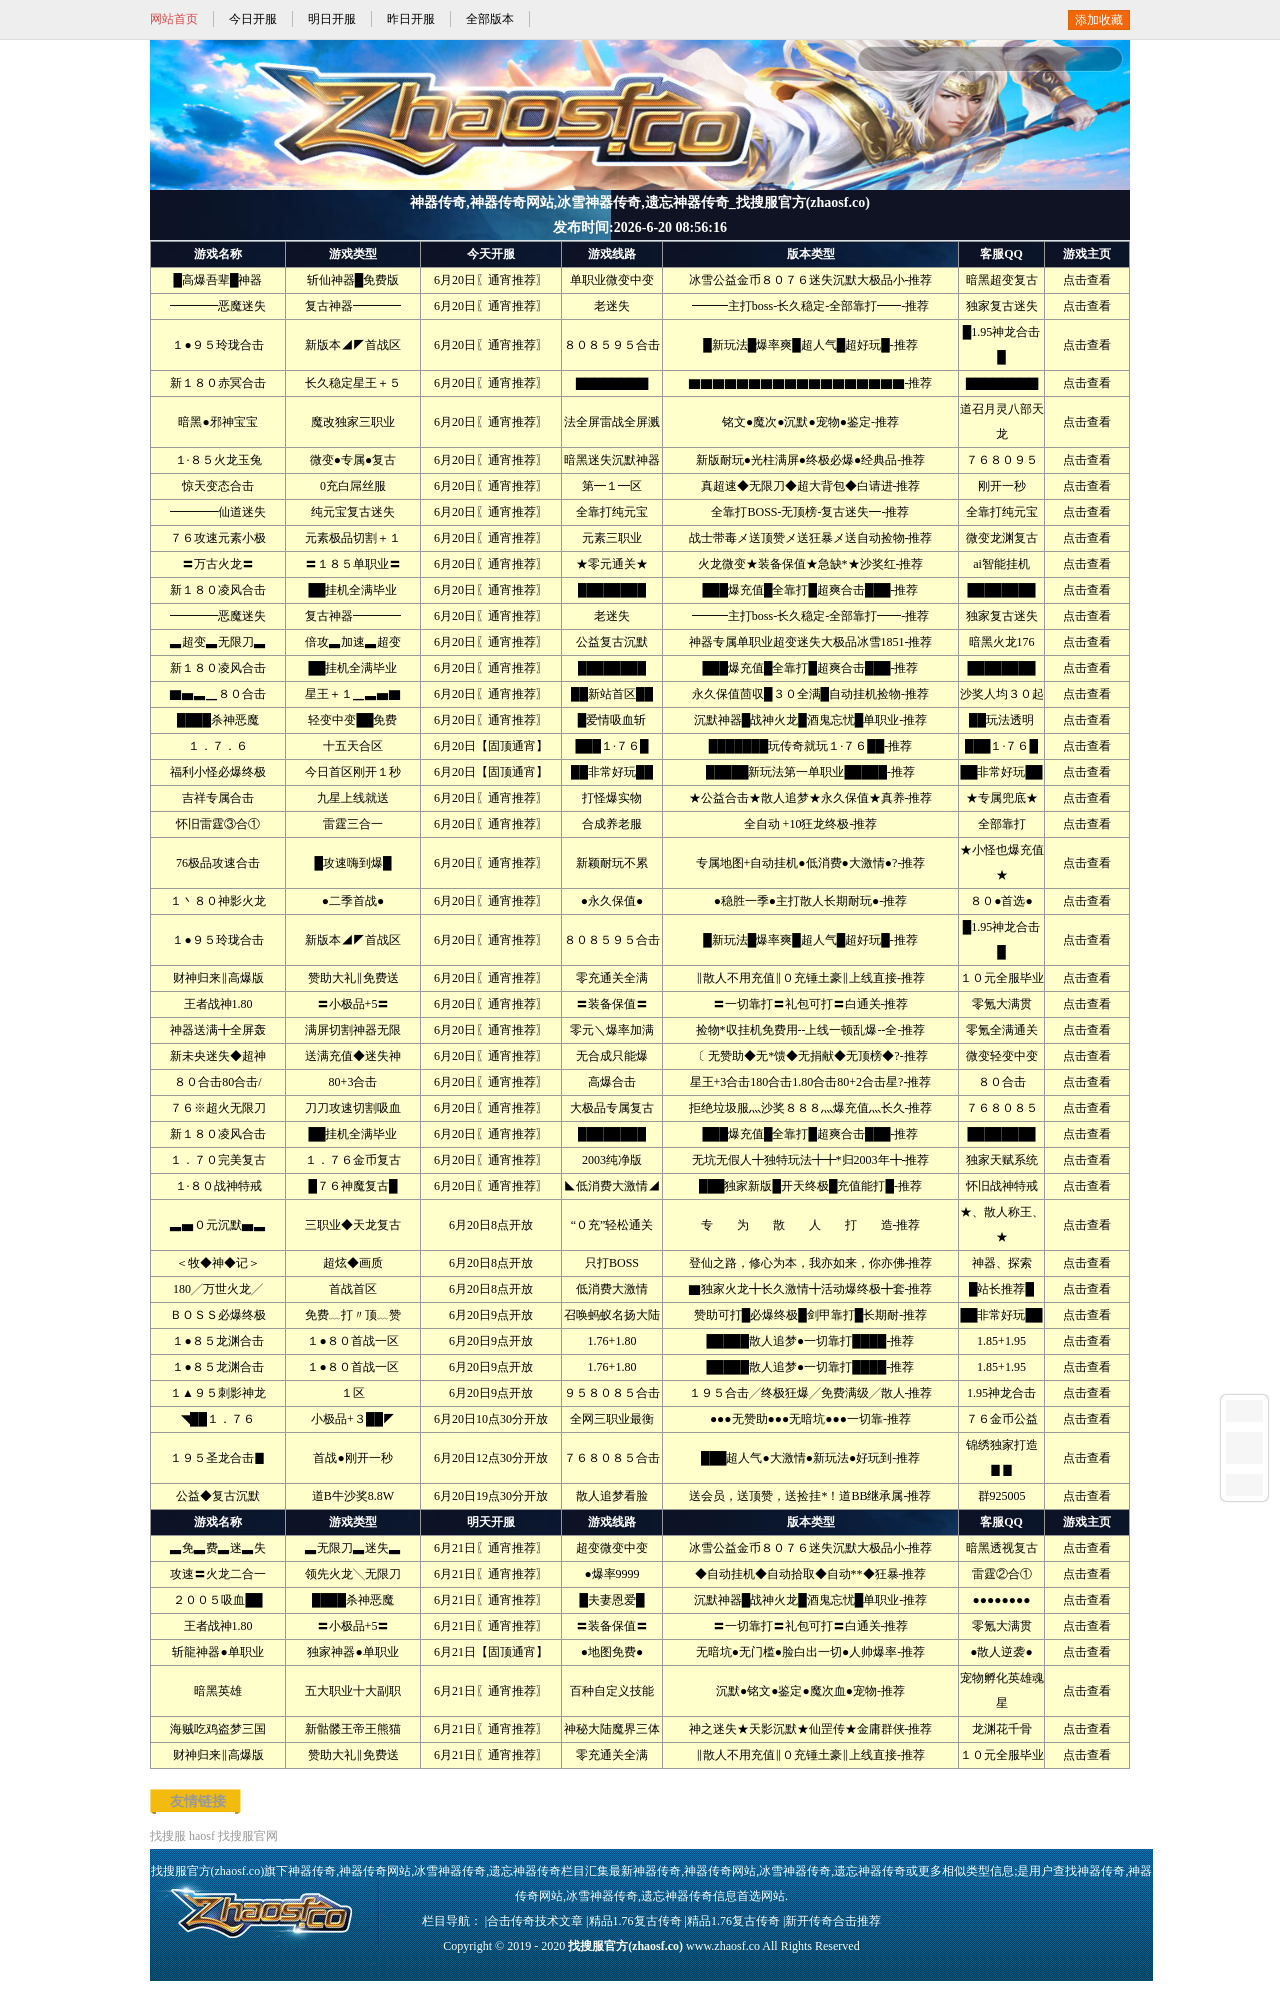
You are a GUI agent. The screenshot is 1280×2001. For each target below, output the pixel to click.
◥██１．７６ (218, 1419)
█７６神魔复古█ (352, 1186)
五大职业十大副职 (353, 1691)
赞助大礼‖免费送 (353, 978)
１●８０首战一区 (352, 1341)
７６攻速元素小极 (218, 538)
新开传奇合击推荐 (833, 1921)
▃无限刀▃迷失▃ (353, 1548)
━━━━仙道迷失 (218, 512)
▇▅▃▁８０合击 (218, 694)
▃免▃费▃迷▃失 (218, 1548)
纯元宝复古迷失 (353, 512)
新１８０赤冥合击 (218, 383)
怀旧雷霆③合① (218, 824)
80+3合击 (353, 1082)
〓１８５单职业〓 (353, 564)
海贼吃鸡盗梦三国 (218, 1729)
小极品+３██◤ (353, 1419)
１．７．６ (218, 746)
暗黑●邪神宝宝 (217, 422)
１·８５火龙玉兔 (218, 460)
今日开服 (253, 19)
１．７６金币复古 (353, 1160)
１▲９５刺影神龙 (218, 1393)
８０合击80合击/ (217, 1082)
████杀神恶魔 (218, 720)
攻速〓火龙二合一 (218, 1574)
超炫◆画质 (353, 1263)
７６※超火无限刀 (218, 1108)
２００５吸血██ (217, 1600)
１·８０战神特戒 (218, 1186)
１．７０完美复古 (218, 1160)
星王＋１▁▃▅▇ (353, 694)
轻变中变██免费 (352, 720)
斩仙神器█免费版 (353, 280)
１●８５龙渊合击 (217, 1341)
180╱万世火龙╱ (218, 1289)
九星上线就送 (353, 798)
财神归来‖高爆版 (218, 978)
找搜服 (168, 1836)
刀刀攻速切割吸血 (353, 1108)
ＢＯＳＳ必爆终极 (218, 1315)
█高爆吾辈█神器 (217, 280)
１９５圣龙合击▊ (218, 1458)
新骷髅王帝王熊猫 (353, 1729)
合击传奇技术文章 (535, 1921)
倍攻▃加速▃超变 (353, 642)
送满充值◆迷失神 (353, 1056)
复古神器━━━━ (353, 306)
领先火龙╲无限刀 (353, 1574)
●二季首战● (353, 901)
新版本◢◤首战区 (353, 345)
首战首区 (353, 1289)
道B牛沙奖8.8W (353, 1496)
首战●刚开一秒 (352, 1458)
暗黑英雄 (218, 1691)
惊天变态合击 (218, 486)
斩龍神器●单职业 (217, 1652)
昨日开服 (411, 19)
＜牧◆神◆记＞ (218, 1263)
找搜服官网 (248, 1836)
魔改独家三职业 (353, 422)
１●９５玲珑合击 (217, 345)
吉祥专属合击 (218, 798)
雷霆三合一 (353, 824)
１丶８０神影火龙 (218, 901)
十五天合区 (353, 746)
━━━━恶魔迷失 (218, 306)
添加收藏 (1099, 20)
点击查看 (1087, 280)
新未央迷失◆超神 (218, 1056)
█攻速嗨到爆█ (352, 863)
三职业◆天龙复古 (353, 1225)
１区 (353, 1393)
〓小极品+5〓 (353, 1004)
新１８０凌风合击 (218, 590)
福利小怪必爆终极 (218, 772)
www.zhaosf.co (723, 1946)
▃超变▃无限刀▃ (218, 642)
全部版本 (490, 19)
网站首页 (174, 19)
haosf (202, 1836)
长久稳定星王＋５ (353, 383)
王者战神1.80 (218, 1004)
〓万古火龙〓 (218, 564)
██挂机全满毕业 (352, 590)
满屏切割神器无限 (353, 1030)
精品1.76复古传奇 (635, 1921)
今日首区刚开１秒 (353, 772)
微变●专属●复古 (353, 460)
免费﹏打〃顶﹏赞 (353, 1315)
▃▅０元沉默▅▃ (218, 1225)
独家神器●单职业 (352, 1652)
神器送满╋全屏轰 (218, 1030)
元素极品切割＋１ (353, 538)
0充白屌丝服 (353, 486)
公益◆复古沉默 (218, 1496)
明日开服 (332, 19)
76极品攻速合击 (218, 863)
